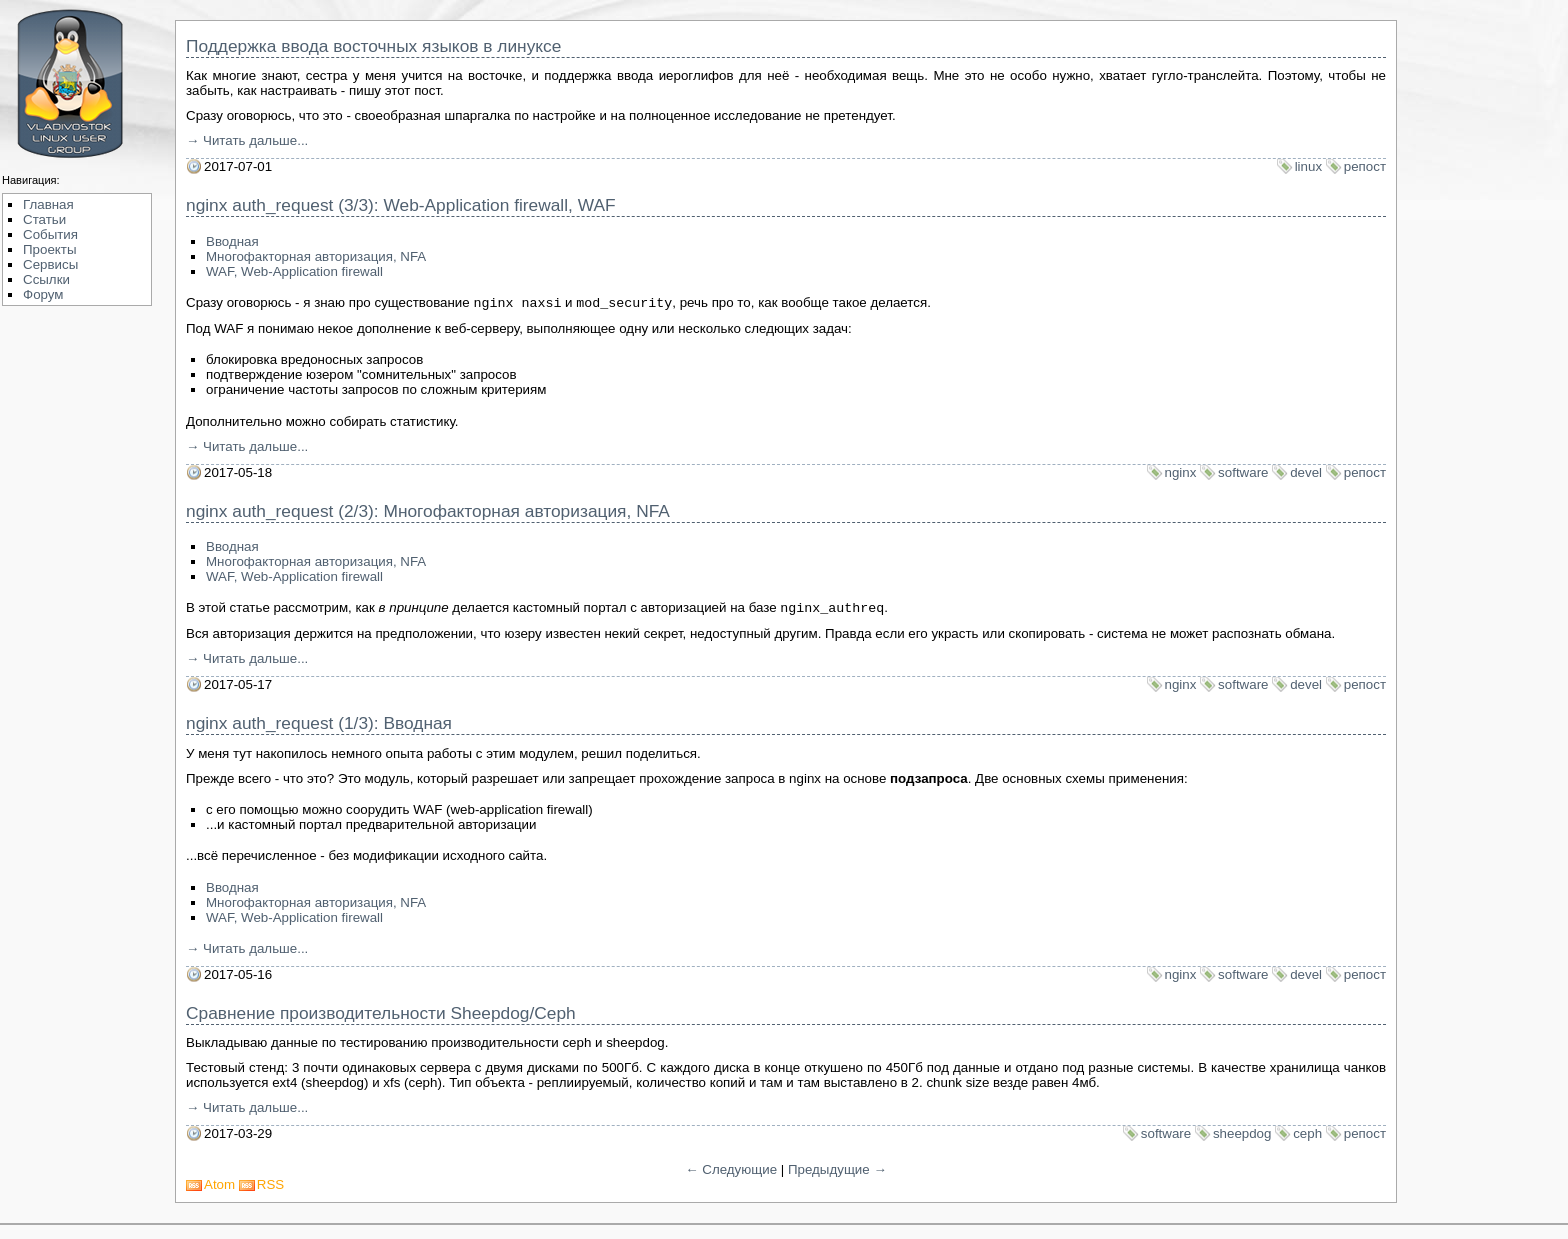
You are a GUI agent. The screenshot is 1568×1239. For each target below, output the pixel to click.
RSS (270, 1188)
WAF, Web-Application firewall (294, 271)
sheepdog (1242, 1137)
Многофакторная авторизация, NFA (316, 256)
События (50, 234)
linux (1308, 166)
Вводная (232, 241)
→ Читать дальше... (247, 140)
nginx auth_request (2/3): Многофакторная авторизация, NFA (428, 513)
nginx (1181, 474)
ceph (1307, 1137)
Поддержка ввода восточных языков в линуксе (373, 46)
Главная (48, 204)
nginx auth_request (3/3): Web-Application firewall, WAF (401, 205)
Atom (219, 1188)
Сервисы (50, 264)
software (1243, 474)
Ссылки (46, 279)
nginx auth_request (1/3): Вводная (319, 727)
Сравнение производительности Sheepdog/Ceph (381, 1017)
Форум (43, 294)
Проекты (49, 249)
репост (1365, 166)
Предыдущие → (837, 1173)
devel (1306, 474)
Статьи (44, 219)
